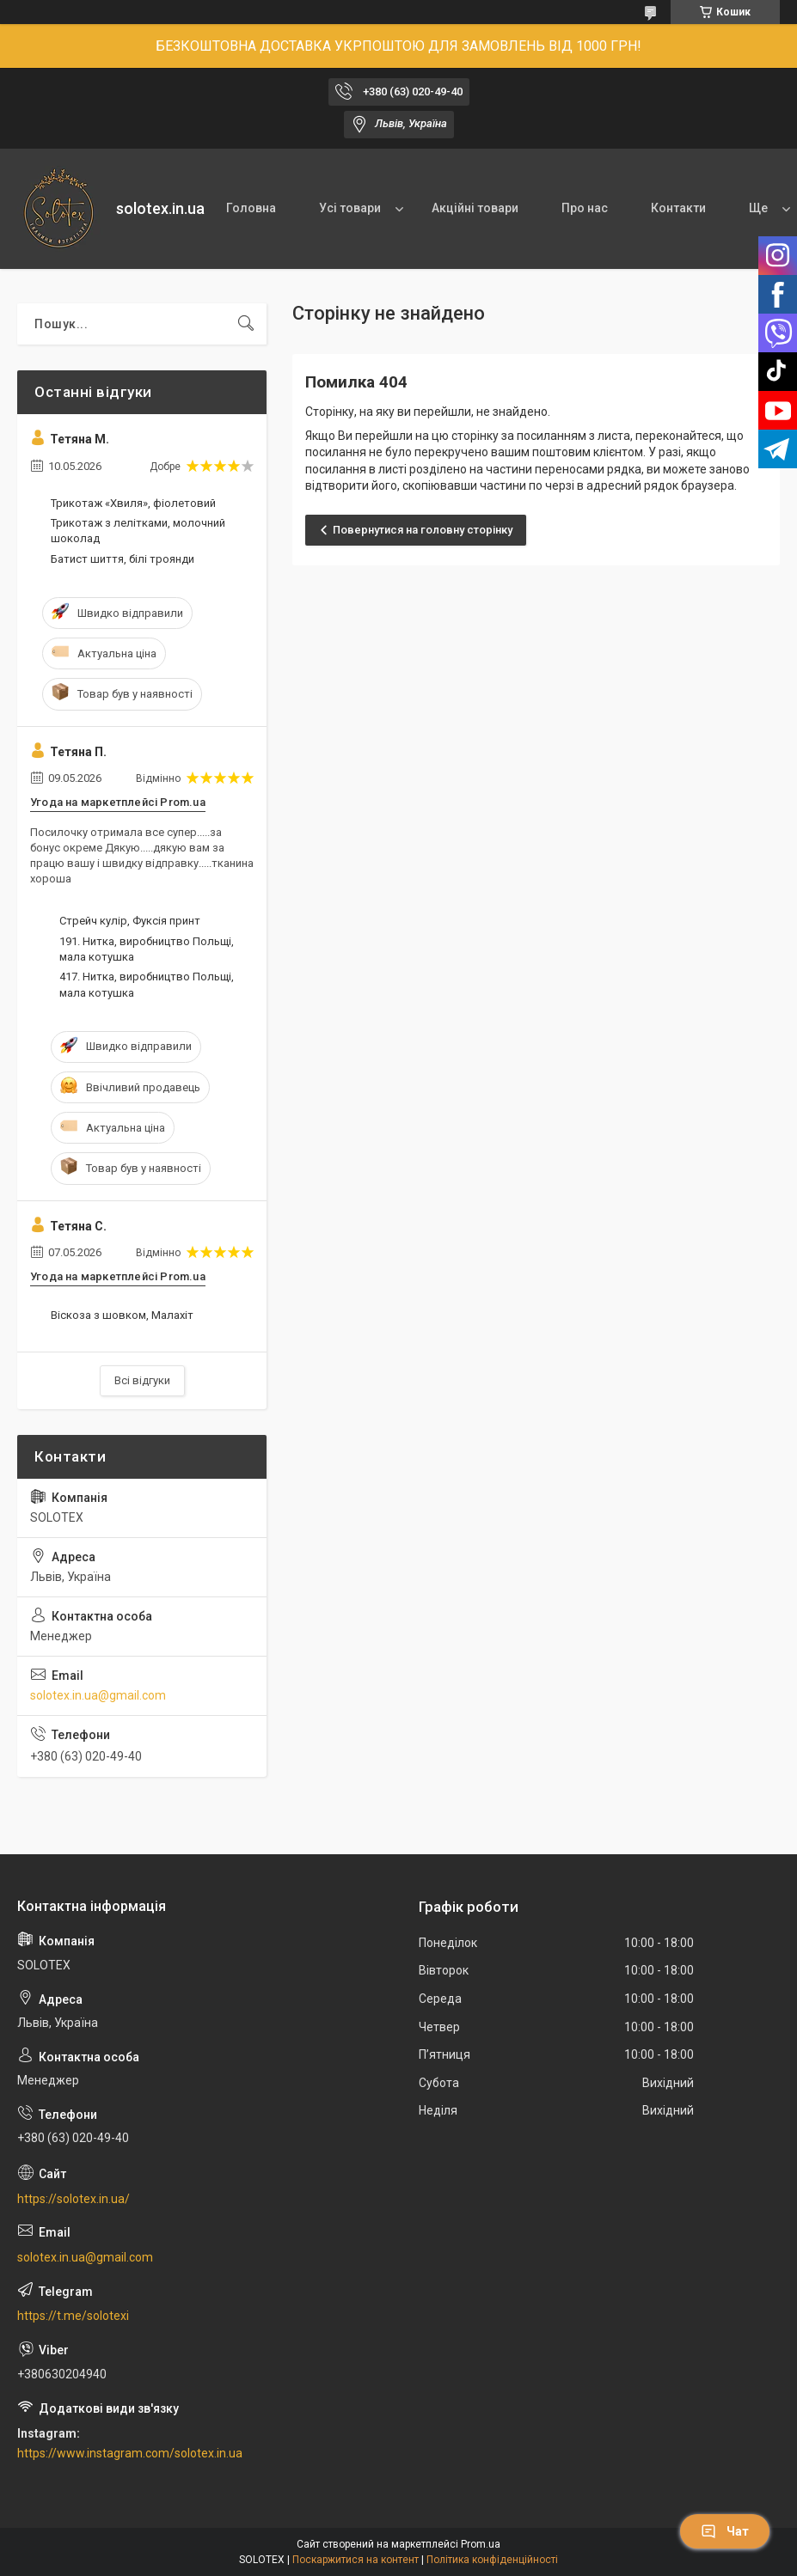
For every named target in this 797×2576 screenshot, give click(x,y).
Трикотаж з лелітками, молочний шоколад (138, 530)
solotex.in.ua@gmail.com (98, 1695)
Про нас (584, 208)
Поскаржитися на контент (355, 2560)
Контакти (678, 208)
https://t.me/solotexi (73, 2316)
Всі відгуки (142, 1380)
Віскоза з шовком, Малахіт (122, 1315)
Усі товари (350, 208)
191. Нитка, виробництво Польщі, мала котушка (146, 949)
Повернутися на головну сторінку (422, 529)
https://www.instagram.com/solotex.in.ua (129, 2453)
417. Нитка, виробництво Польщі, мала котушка (146, 984)
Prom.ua (480, 2544)
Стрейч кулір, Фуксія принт (129, 920)
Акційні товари (475, 208)
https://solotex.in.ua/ (73, 2199)
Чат (725, 2531)
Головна (251, 208)
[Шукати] (246, 324)
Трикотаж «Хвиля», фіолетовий (133, 503)
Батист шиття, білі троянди (122, 558)
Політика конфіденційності (492, 2560)
